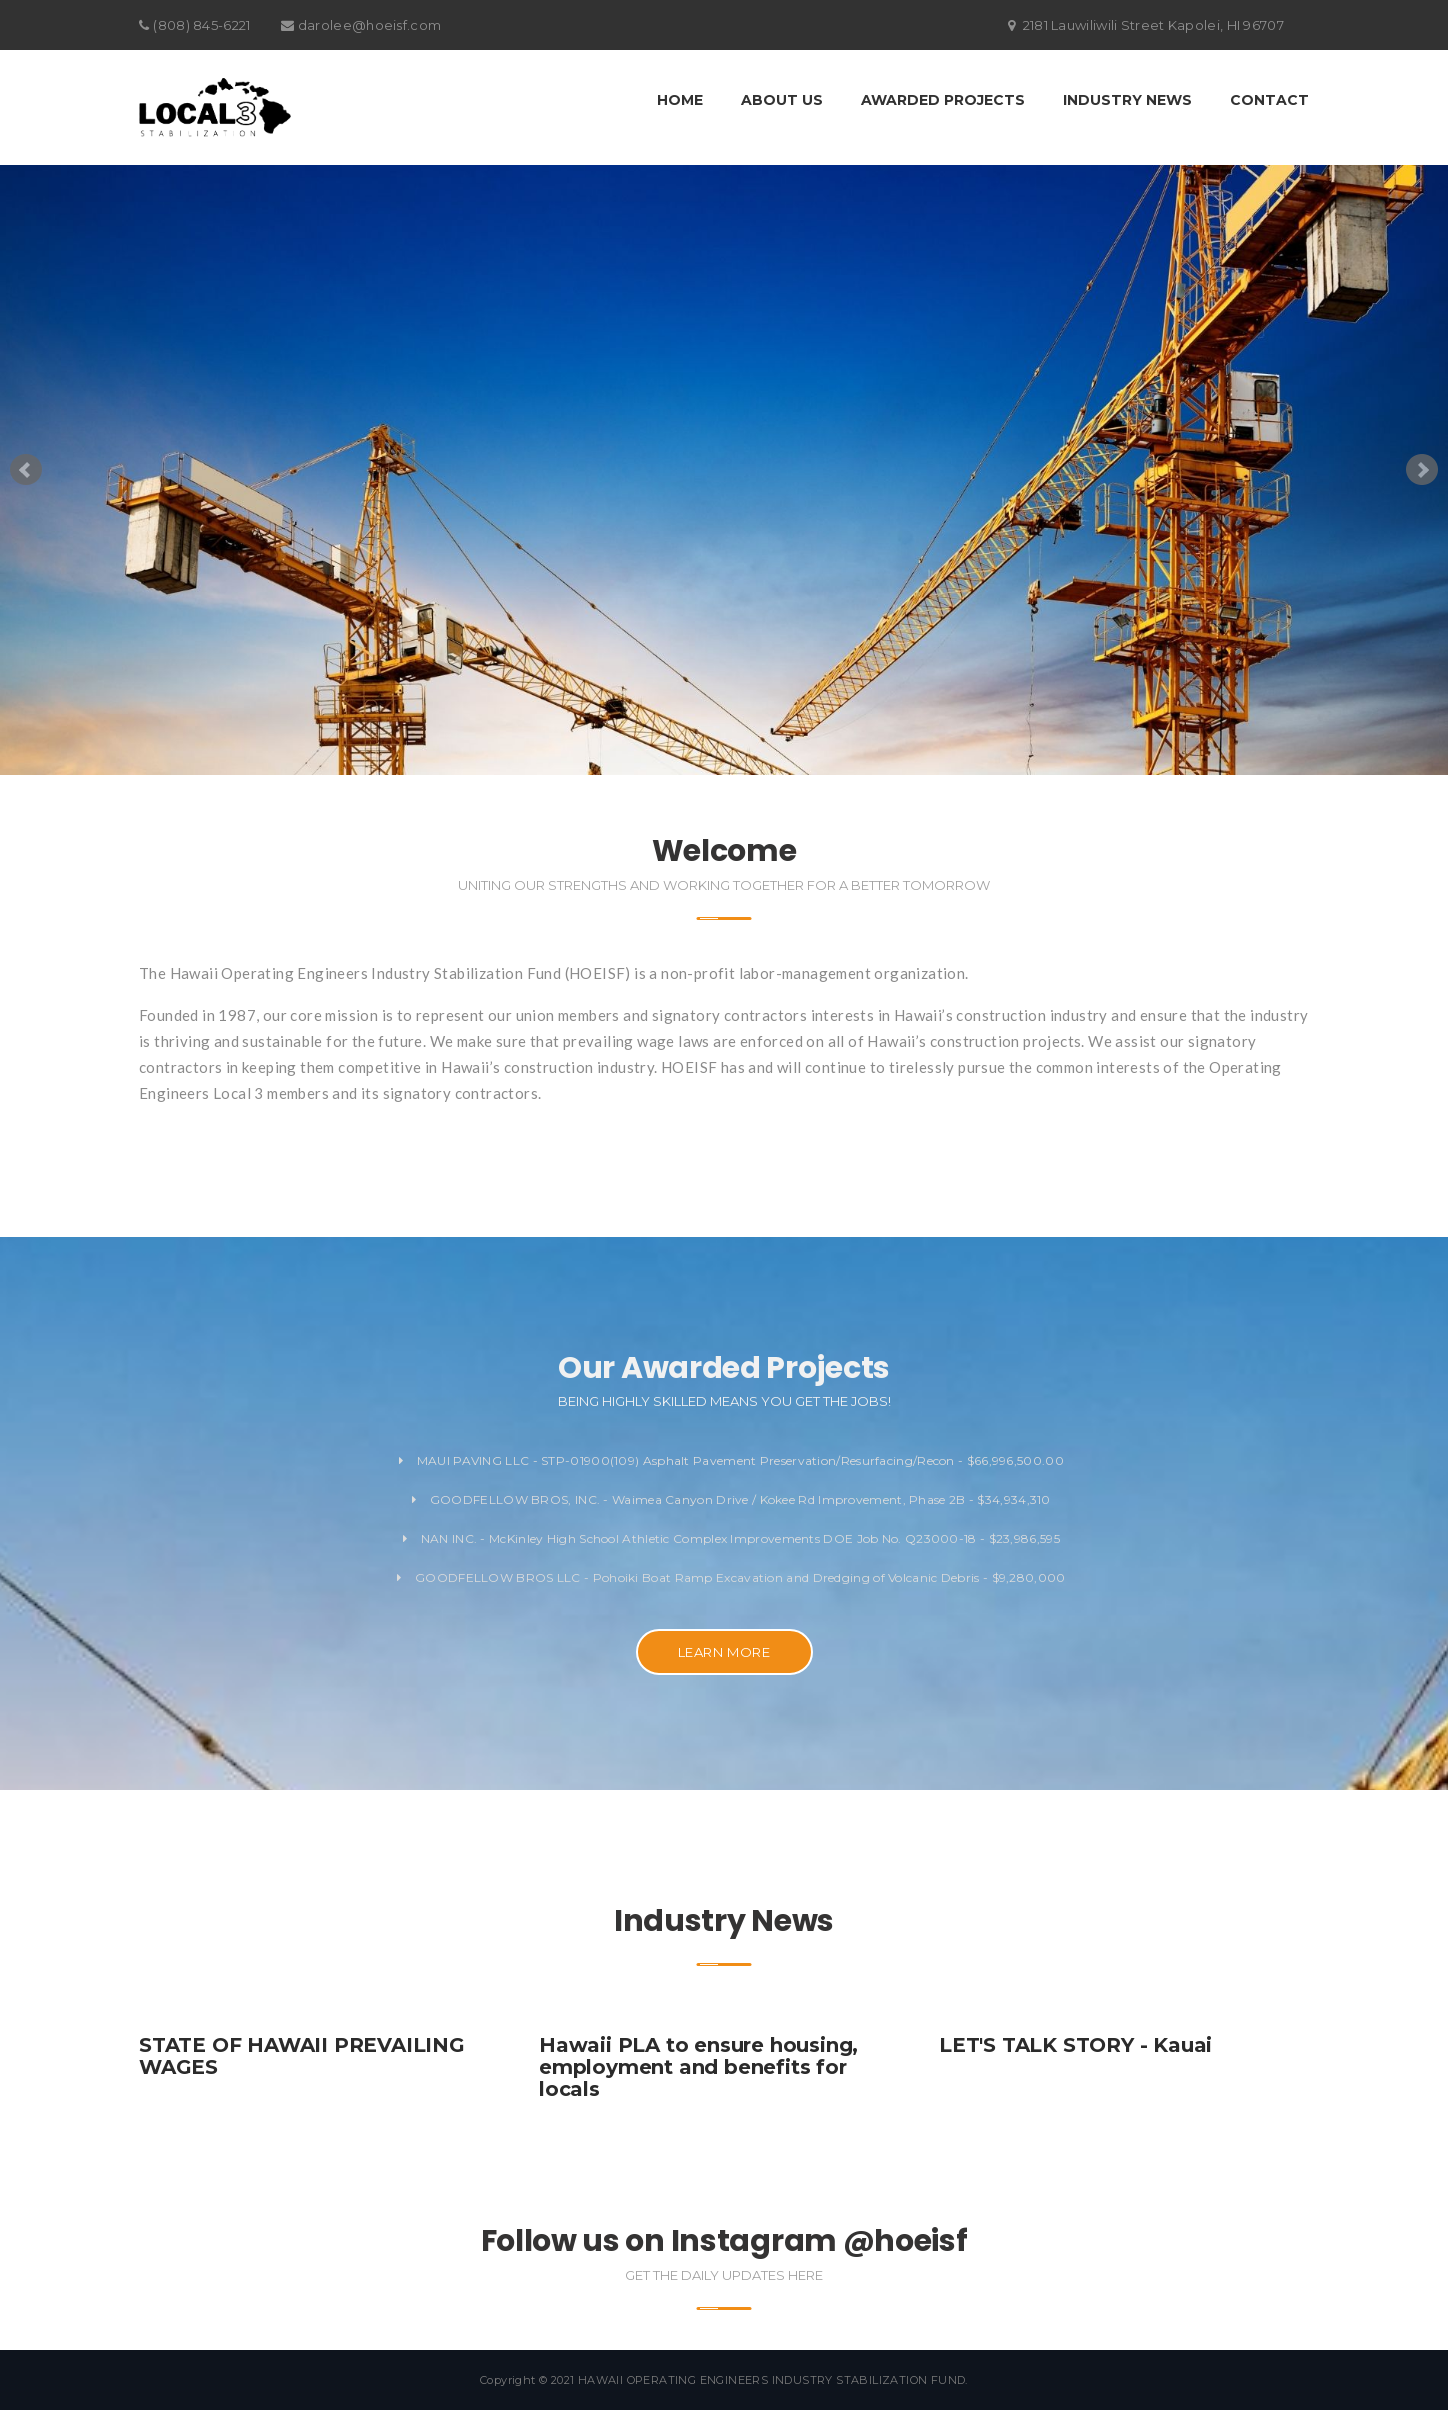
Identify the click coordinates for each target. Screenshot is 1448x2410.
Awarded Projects (943, 100)
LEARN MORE (724, 1652)
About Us (782, 100)
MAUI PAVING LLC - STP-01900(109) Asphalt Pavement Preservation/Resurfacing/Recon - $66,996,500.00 (731, 1460)
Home (680, 100)
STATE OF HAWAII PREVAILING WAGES (302, 2056)
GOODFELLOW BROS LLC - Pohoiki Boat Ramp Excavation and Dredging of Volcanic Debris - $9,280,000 (731, 1577)
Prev (26, 470)
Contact (1269, 100)
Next (1422, 470)
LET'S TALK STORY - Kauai (1075, 2045)
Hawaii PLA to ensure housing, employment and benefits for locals (698, 2067)
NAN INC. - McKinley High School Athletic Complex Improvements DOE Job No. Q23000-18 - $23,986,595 (731, 1538)
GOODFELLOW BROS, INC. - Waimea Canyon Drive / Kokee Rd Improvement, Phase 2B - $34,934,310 (731, 1499)
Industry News (1127, 100)
